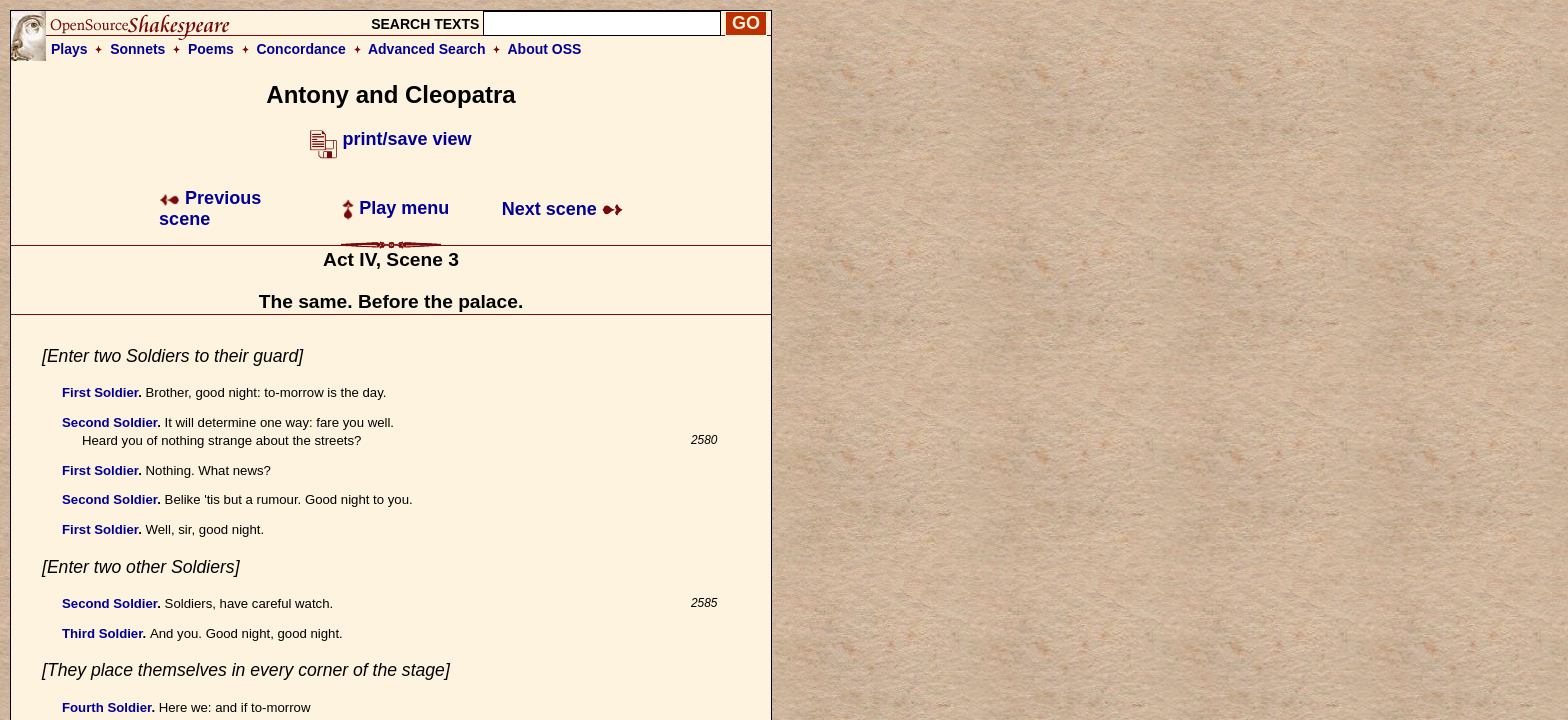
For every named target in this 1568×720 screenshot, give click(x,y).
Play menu (395, 208)
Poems (211, 49)
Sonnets (137, 49)
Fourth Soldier (106, 707)
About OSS (545, 49)
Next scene (562, 209)
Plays (69, 49)
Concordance (300, 49)
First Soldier (100, 392)
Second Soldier (109, 422)
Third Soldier (102, 633)
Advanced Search (427, 49)
